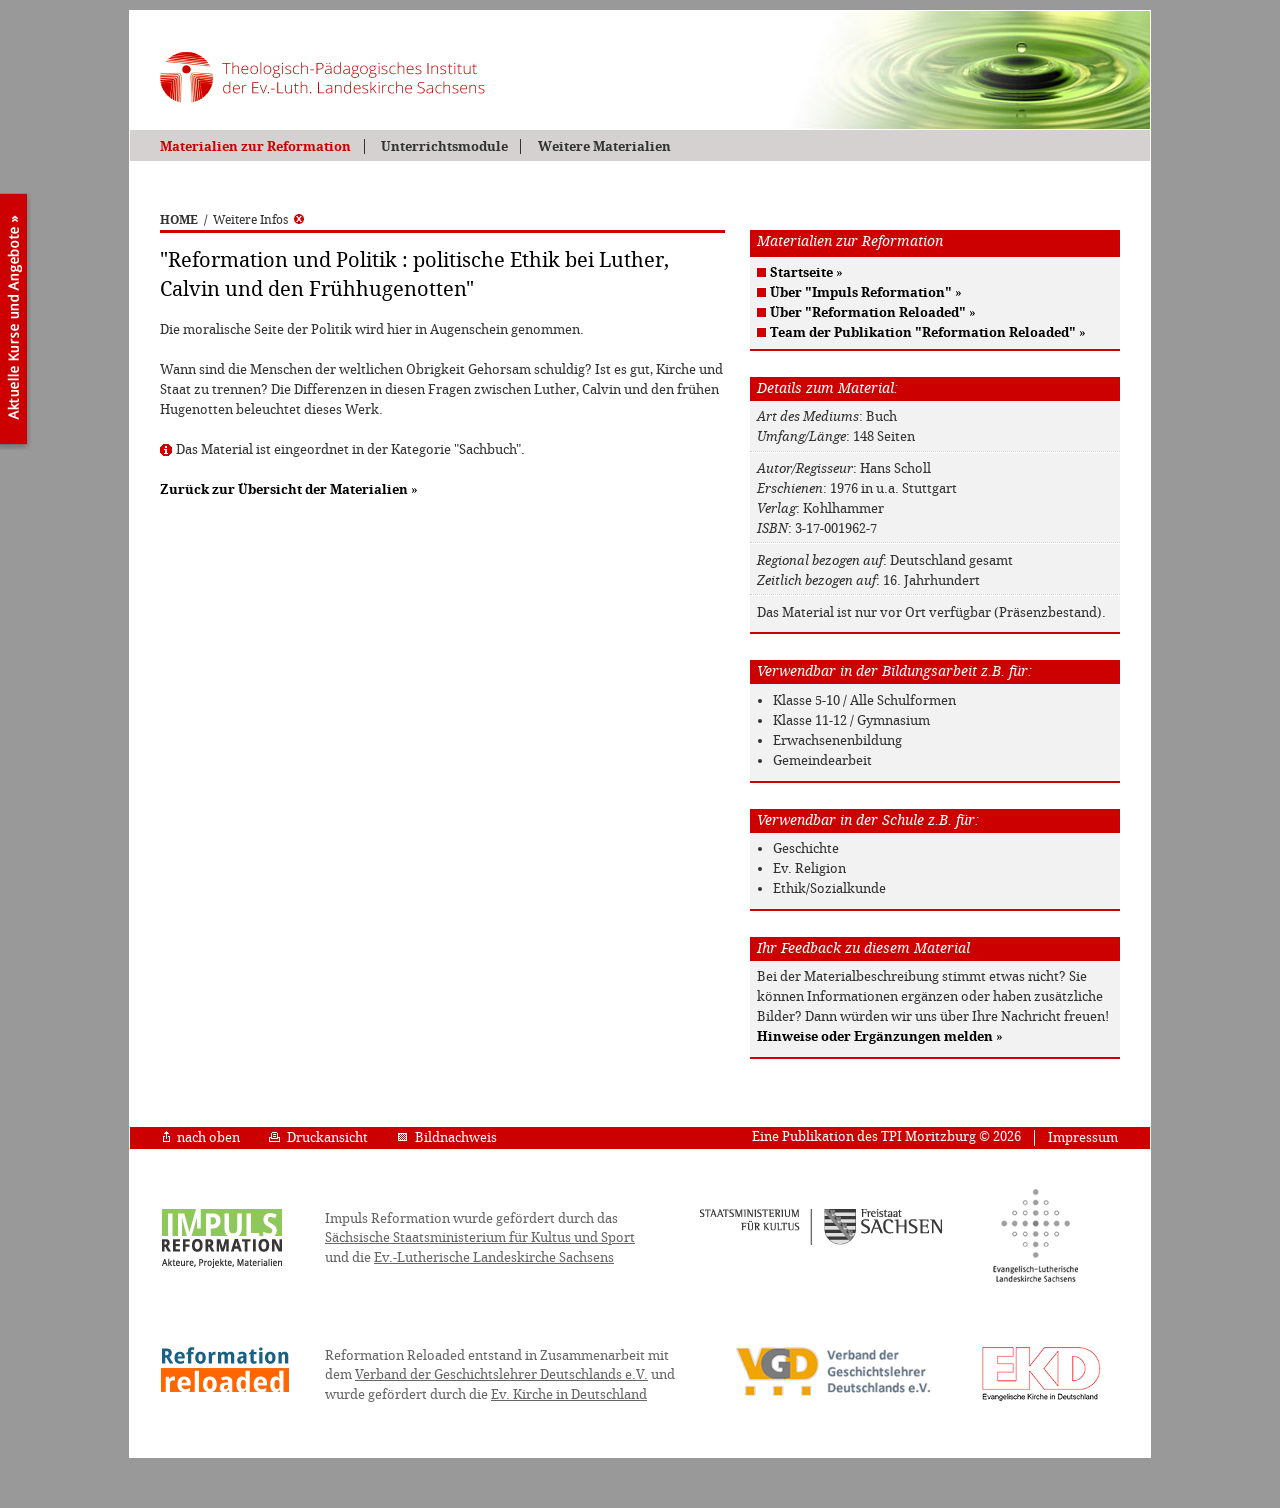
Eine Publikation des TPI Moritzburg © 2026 (886, 1136)
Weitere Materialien (604, 146)
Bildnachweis (447, 1137)
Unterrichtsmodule (444, 146)
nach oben (201, 1137)
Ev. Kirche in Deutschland (569, 1394)
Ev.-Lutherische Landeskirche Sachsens (494, 1257)
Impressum (1083, 1137)
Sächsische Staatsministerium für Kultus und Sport (480, 1237)
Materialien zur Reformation (255, 146)
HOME (179, 220)
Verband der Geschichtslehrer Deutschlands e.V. (501, 1374)
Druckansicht (318, 1137)
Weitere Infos (258, 220)
